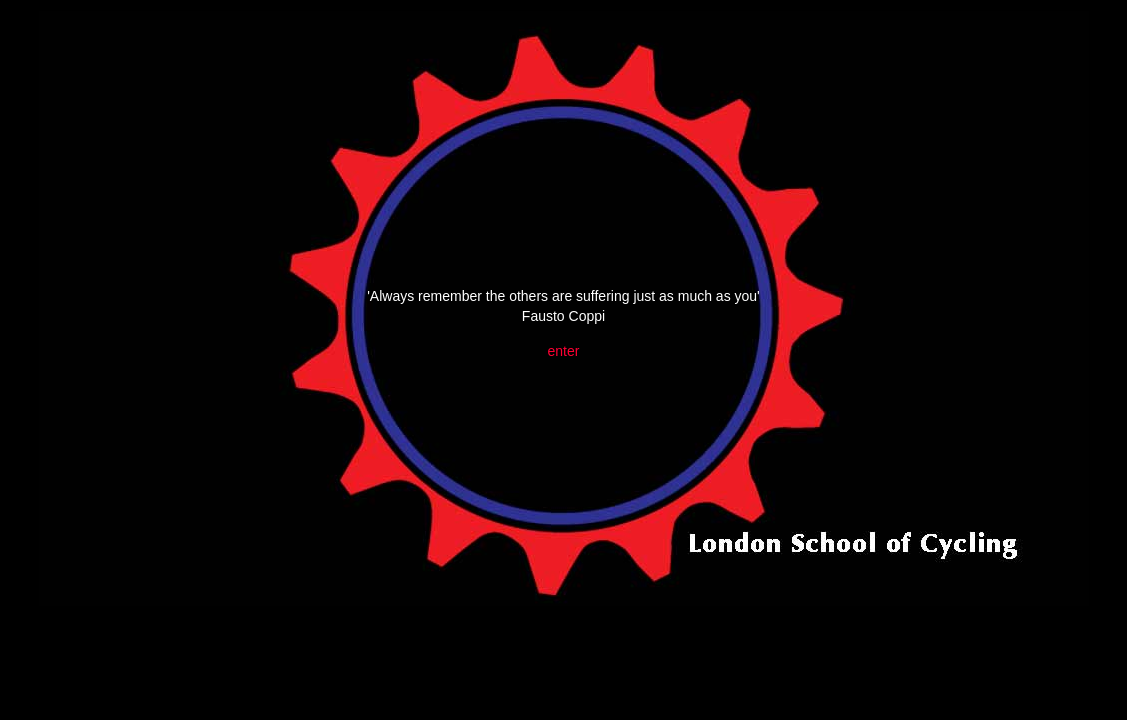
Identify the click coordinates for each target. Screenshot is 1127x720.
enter (564, 351)
